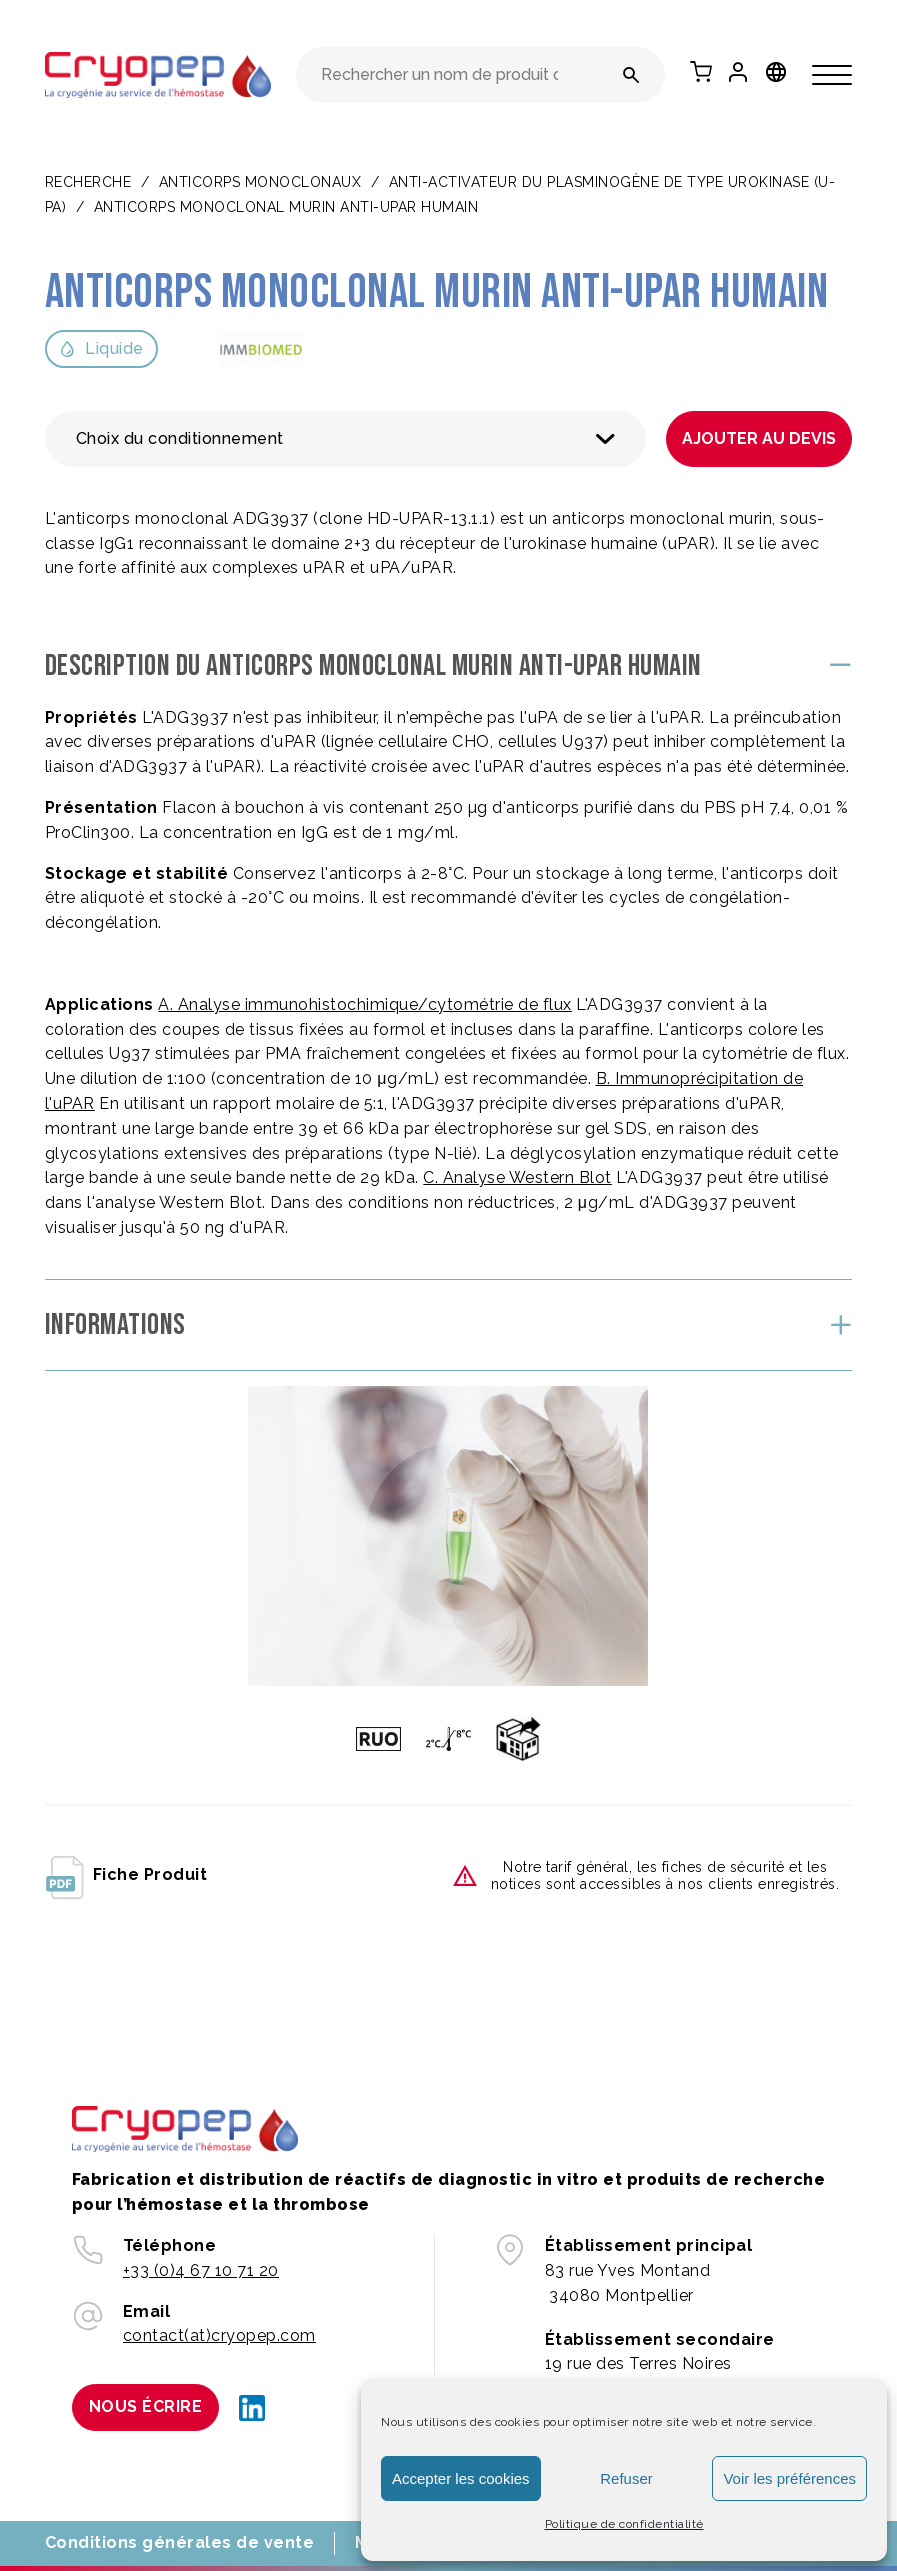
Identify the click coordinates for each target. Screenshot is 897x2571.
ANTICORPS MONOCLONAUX (260, 182)
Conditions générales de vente (180, 2542)
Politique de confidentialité (624, 2524)
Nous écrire (146, 2406)
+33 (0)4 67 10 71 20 (201, 2270)
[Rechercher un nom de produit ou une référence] (631, 75)
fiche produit (126, 1876)
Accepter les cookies (461, 2478)
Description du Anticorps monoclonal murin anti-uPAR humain (373, 666)
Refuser (626, 2478)
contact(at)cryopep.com (219, 2335)
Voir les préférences (789, 2478)
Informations (115, 1325)
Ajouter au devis (759, 438)
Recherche (88, 182)
